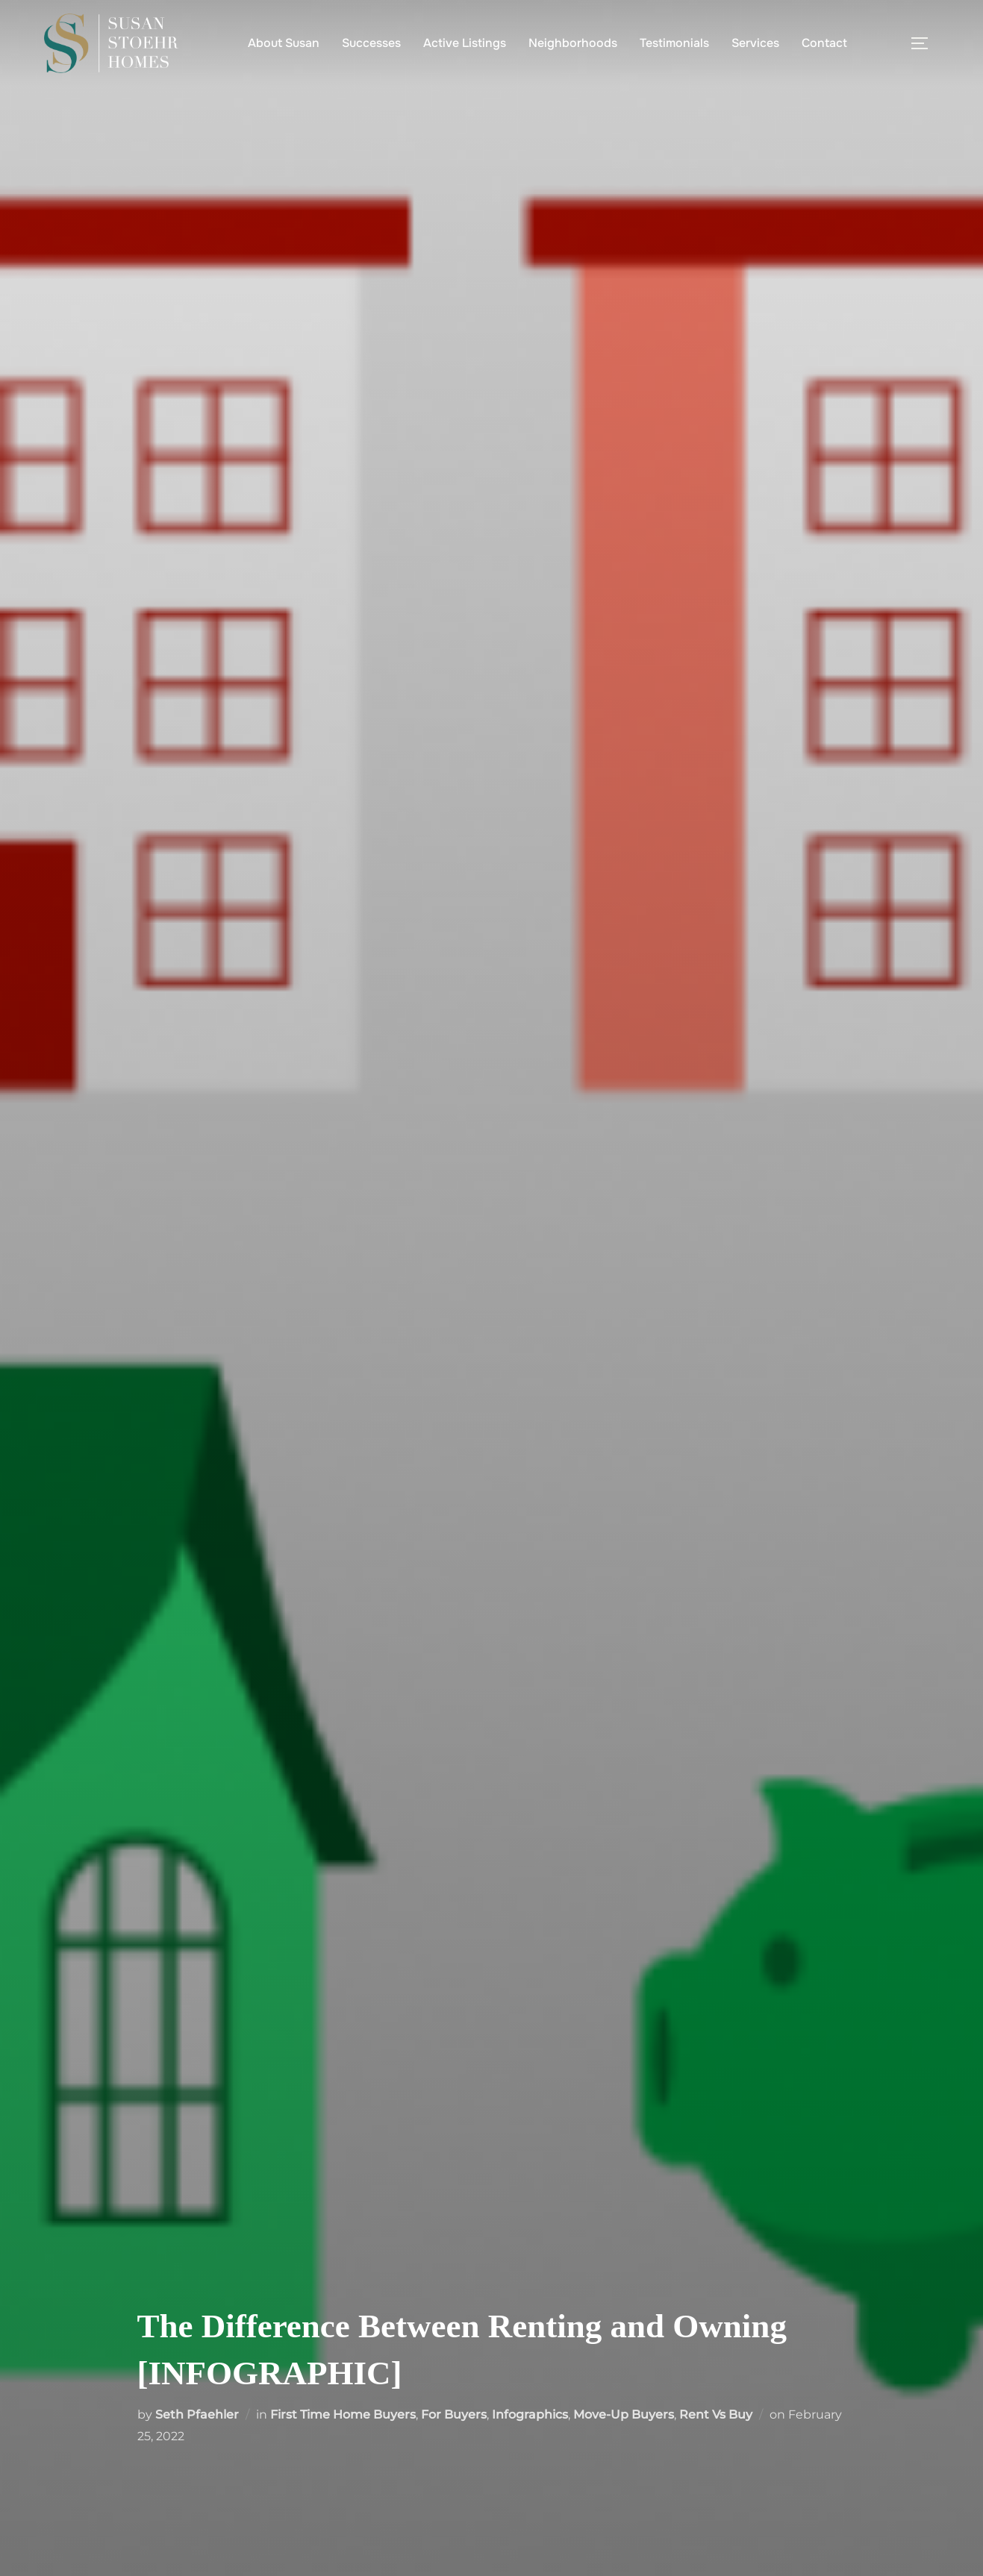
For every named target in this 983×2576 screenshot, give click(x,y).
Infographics (530, 2414)
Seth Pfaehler (197, 2414)
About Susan (283, 43)
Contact (824, 43)
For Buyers (454, 2414)
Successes (371, 43)
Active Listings (464, 43)
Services (755, 43)
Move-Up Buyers (623, 2414)
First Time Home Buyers (343, 2414)
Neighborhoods (572, 43)
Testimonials (674, 43)
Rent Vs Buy (715, 2414)
